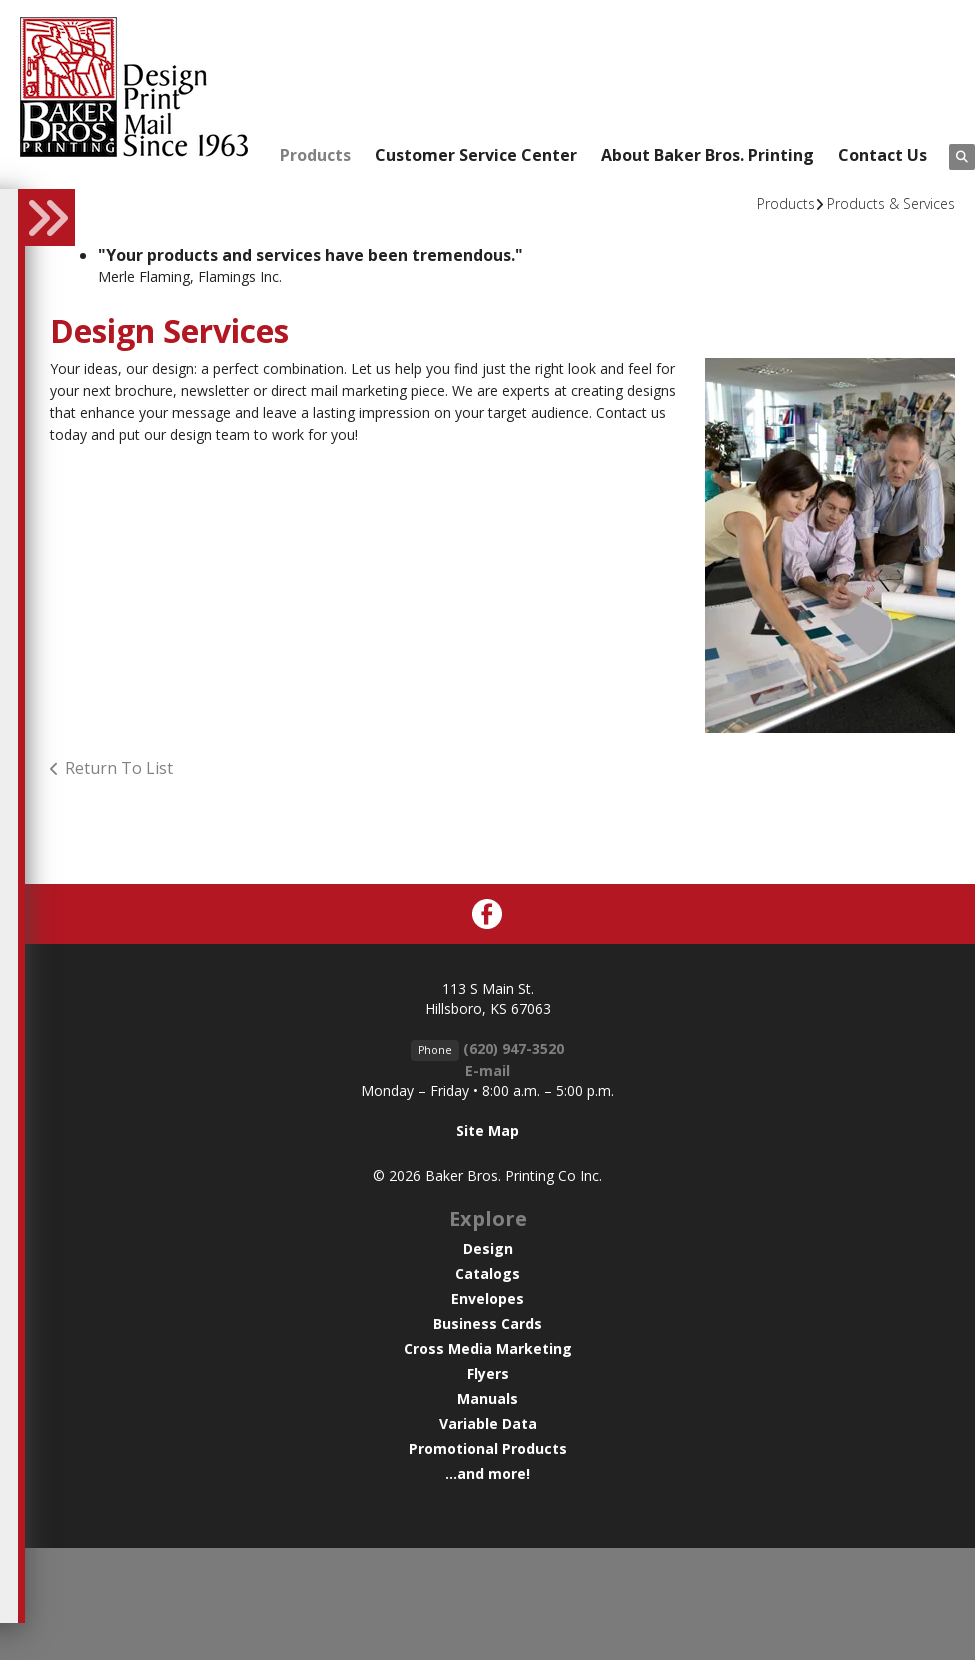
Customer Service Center (476, 155)
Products (315, 155)
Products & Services (891, 203)
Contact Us (882, 155)
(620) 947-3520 (513, 1048)
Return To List (119, 768)
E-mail (487, 1070)
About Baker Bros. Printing (707, 155)
